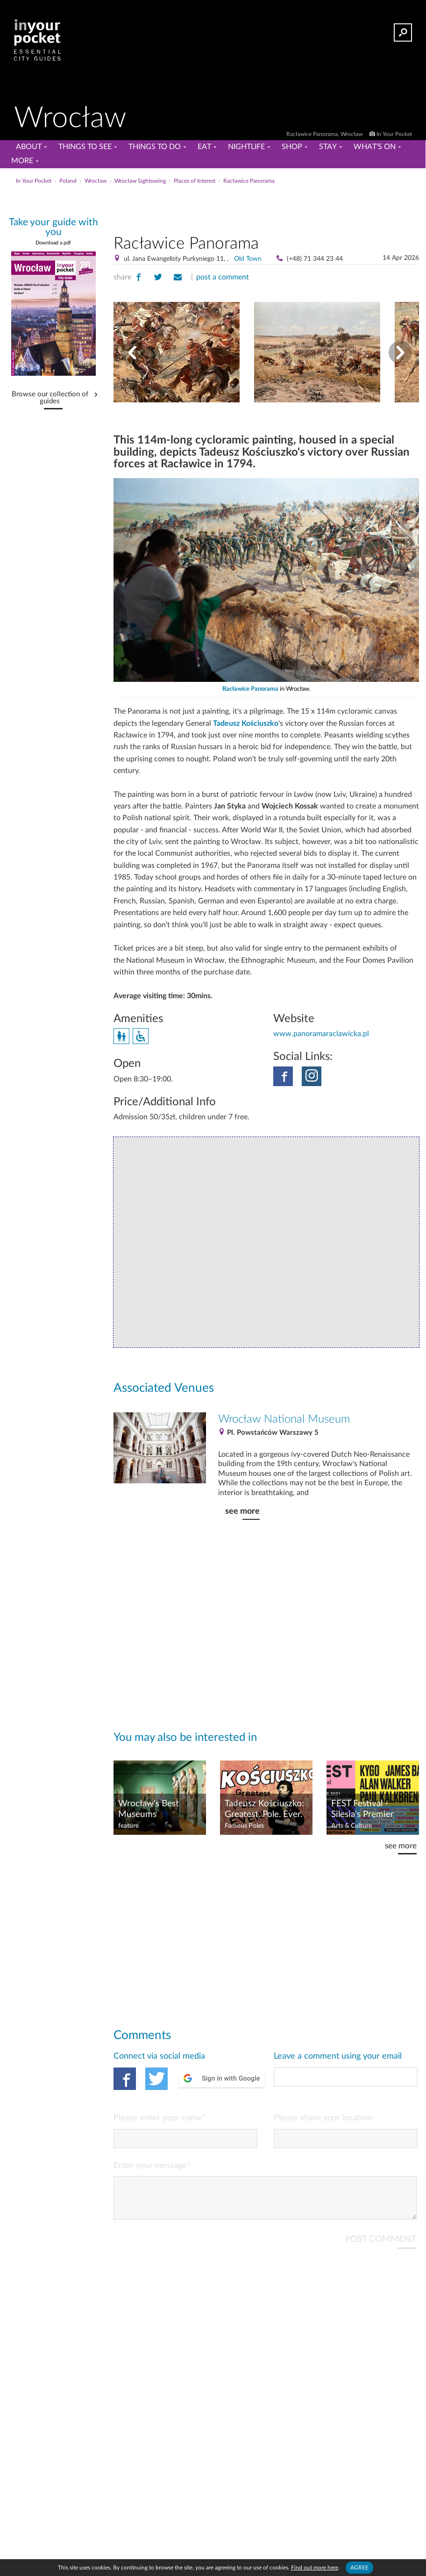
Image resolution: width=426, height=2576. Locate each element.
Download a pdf (53, 242)
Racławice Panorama (250, 689)
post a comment (222, 277)
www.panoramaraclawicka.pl (321, 1034)
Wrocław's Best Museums (148, 1809)
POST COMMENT (380, 2246)
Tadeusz (227, 723)
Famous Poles (244, 1826)
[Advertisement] (266, 207)
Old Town (248, 259)
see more (242, 1511)
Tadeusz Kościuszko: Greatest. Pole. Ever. (264, 1809)
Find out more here (314, 2567)
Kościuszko (259, 723)
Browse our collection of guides (50, 398)
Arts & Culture (351, 1826)
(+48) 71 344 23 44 (315, 259)
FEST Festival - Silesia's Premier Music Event (362, 1809)
